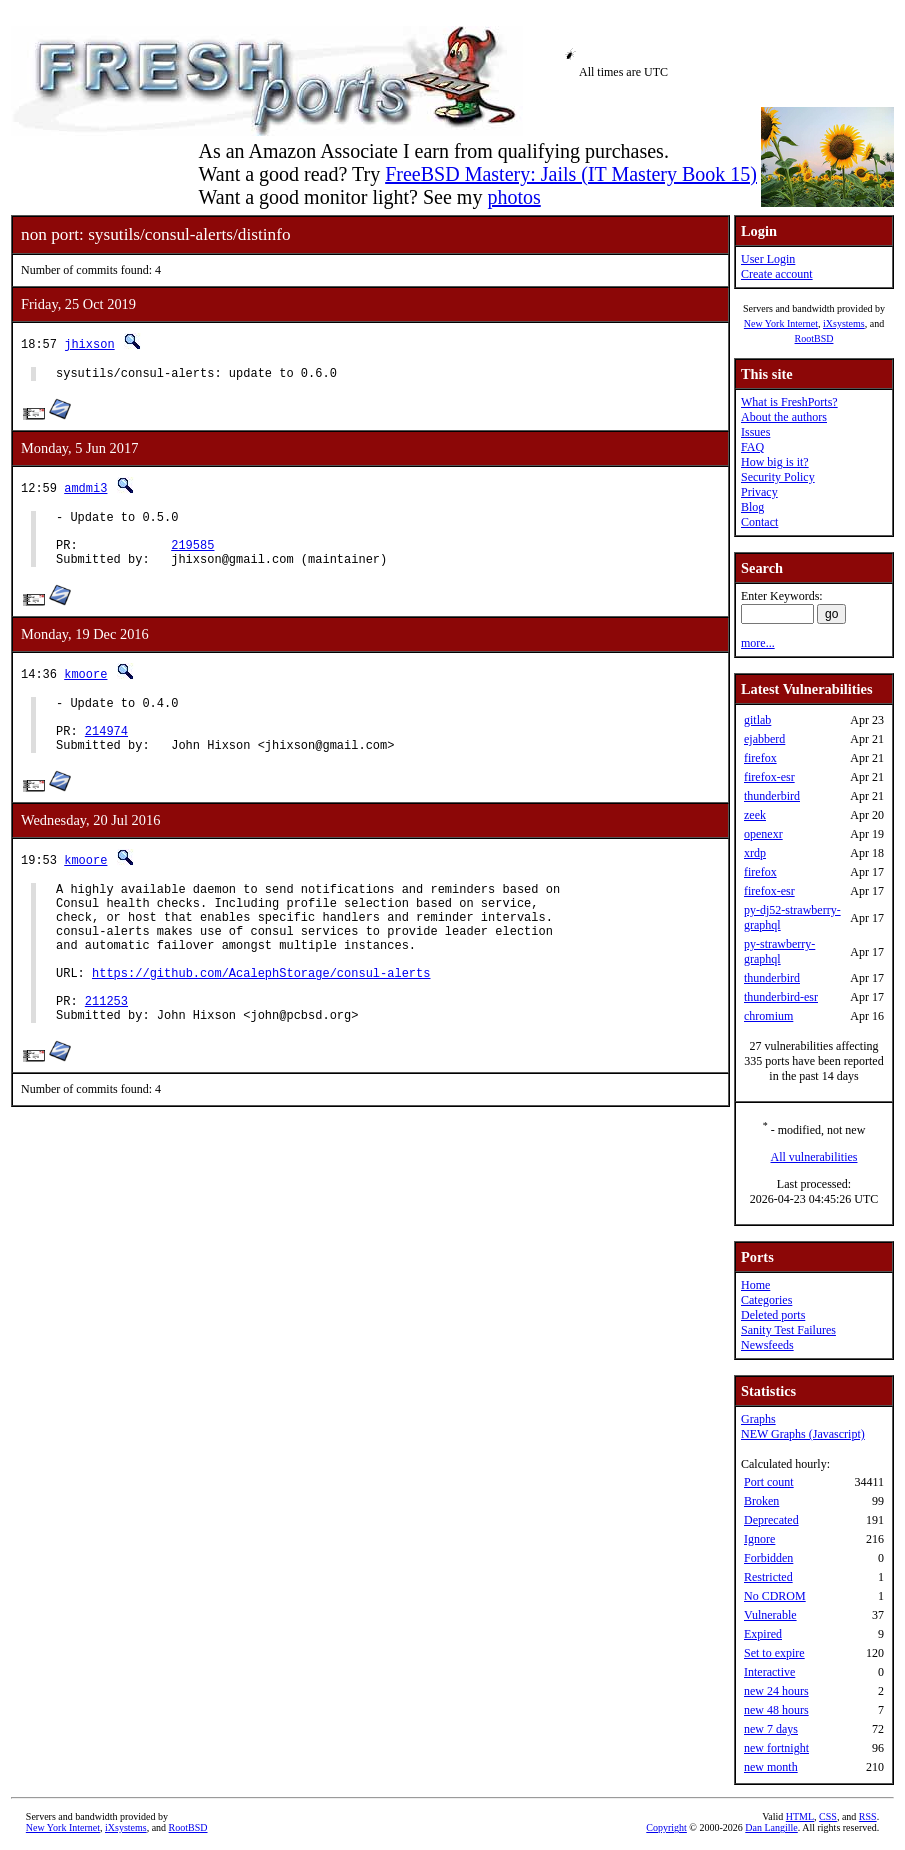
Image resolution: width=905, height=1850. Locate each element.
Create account (777, 274)
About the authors (784, 417)
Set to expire (774, 1653)
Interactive (769, 1672)
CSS (828, 1816)
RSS (868, 1816)
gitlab (757, 720)
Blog (752, 507)
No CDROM (775, 1596)
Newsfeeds (767, 1345)
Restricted (768, 1577)
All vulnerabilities (814, 1157)
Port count (769, 1482)
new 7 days (771, 1729)
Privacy (759, 492)
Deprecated (771, 1520)
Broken (761, 1501)
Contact (759, 522)
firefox (760, 758)
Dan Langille (771, 1827)
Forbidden (768, 1558)
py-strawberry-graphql (779, 951)
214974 (106, 754)
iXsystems (844, 323)
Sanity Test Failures (788, 1330)
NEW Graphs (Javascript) (803, 1434)
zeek (755, 815)
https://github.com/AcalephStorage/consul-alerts (261, 1020)
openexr (763, 834)
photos (513, 197)
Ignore (759, 1539)
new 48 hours (776, 1710)
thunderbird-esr (781, 997)
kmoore (85, 688)
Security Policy (778, 477)
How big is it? (775, 462)
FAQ (752, 447)
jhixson (89, 343)
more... (758, 643)
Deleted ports (773, 1315)
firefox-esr (769, 777)
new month (771, 1767)
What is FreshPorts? (789, 402)
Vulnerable (770, 1615)
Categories (766, 1300)
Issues (755, 432)
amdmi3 (85, 490)
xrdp (755, 853)
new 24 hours (776, 1691)
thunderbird (772, 796)
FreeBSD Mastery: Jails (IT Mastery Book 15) (571, 174)
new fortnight (776, 1748)
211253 (106, 1054)
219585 (192, 556)
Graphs (758, 1419)
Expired (763, 1634)
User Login (768, 259)
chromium (768, 1016)
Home (755, 1285)
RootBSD (814, 338)
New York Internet (781, 323)
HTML (800, 1816)
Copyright (666, 1827)
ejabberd (764, 739)
